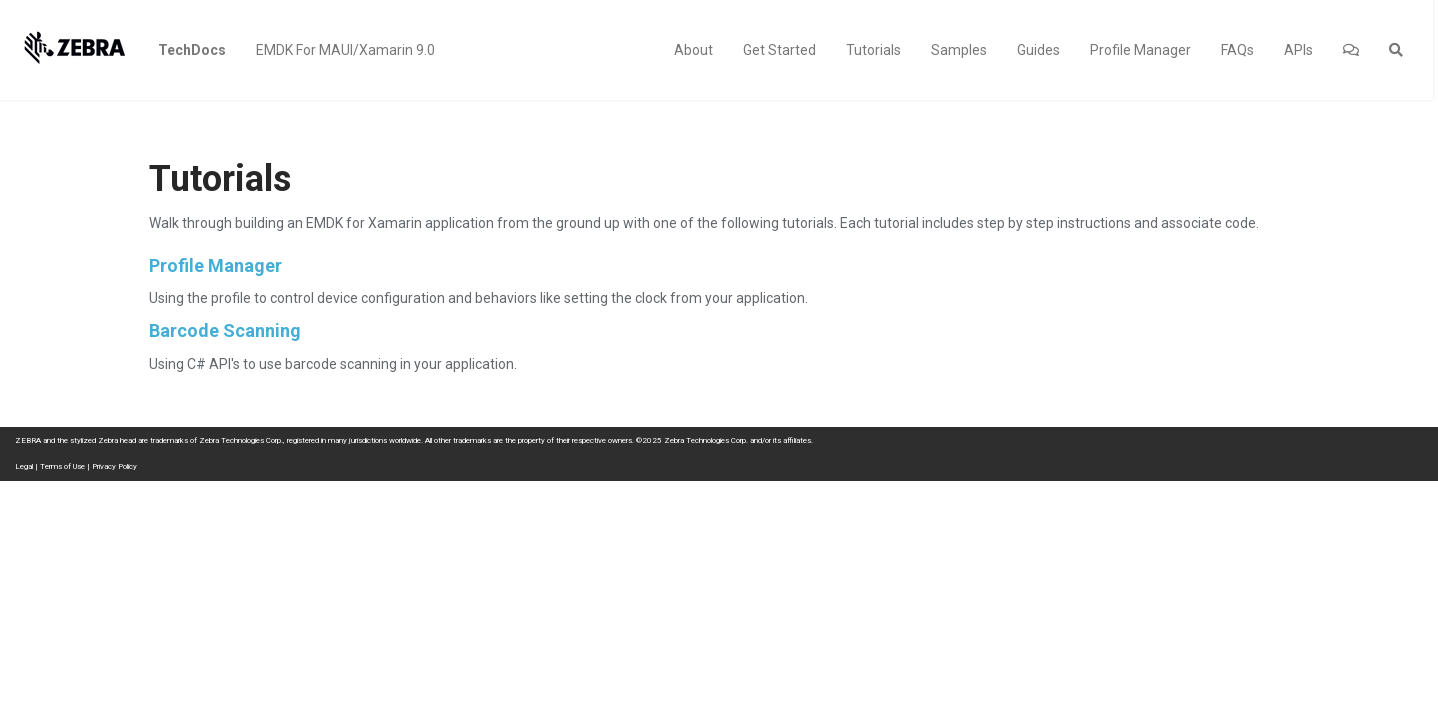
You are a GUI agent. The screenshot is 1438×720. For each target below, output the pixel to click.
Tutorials (873, 50)
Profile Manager (1140, 50)
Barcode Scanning (225, 330)
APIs (1298, 50)
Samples (959, 50)
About (693, 50)
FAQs (1237, 50)
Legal (24, 466)
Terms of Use (62, 466)
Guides (1038, 50)
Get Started (779, 50)
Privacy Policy (114, 466)
